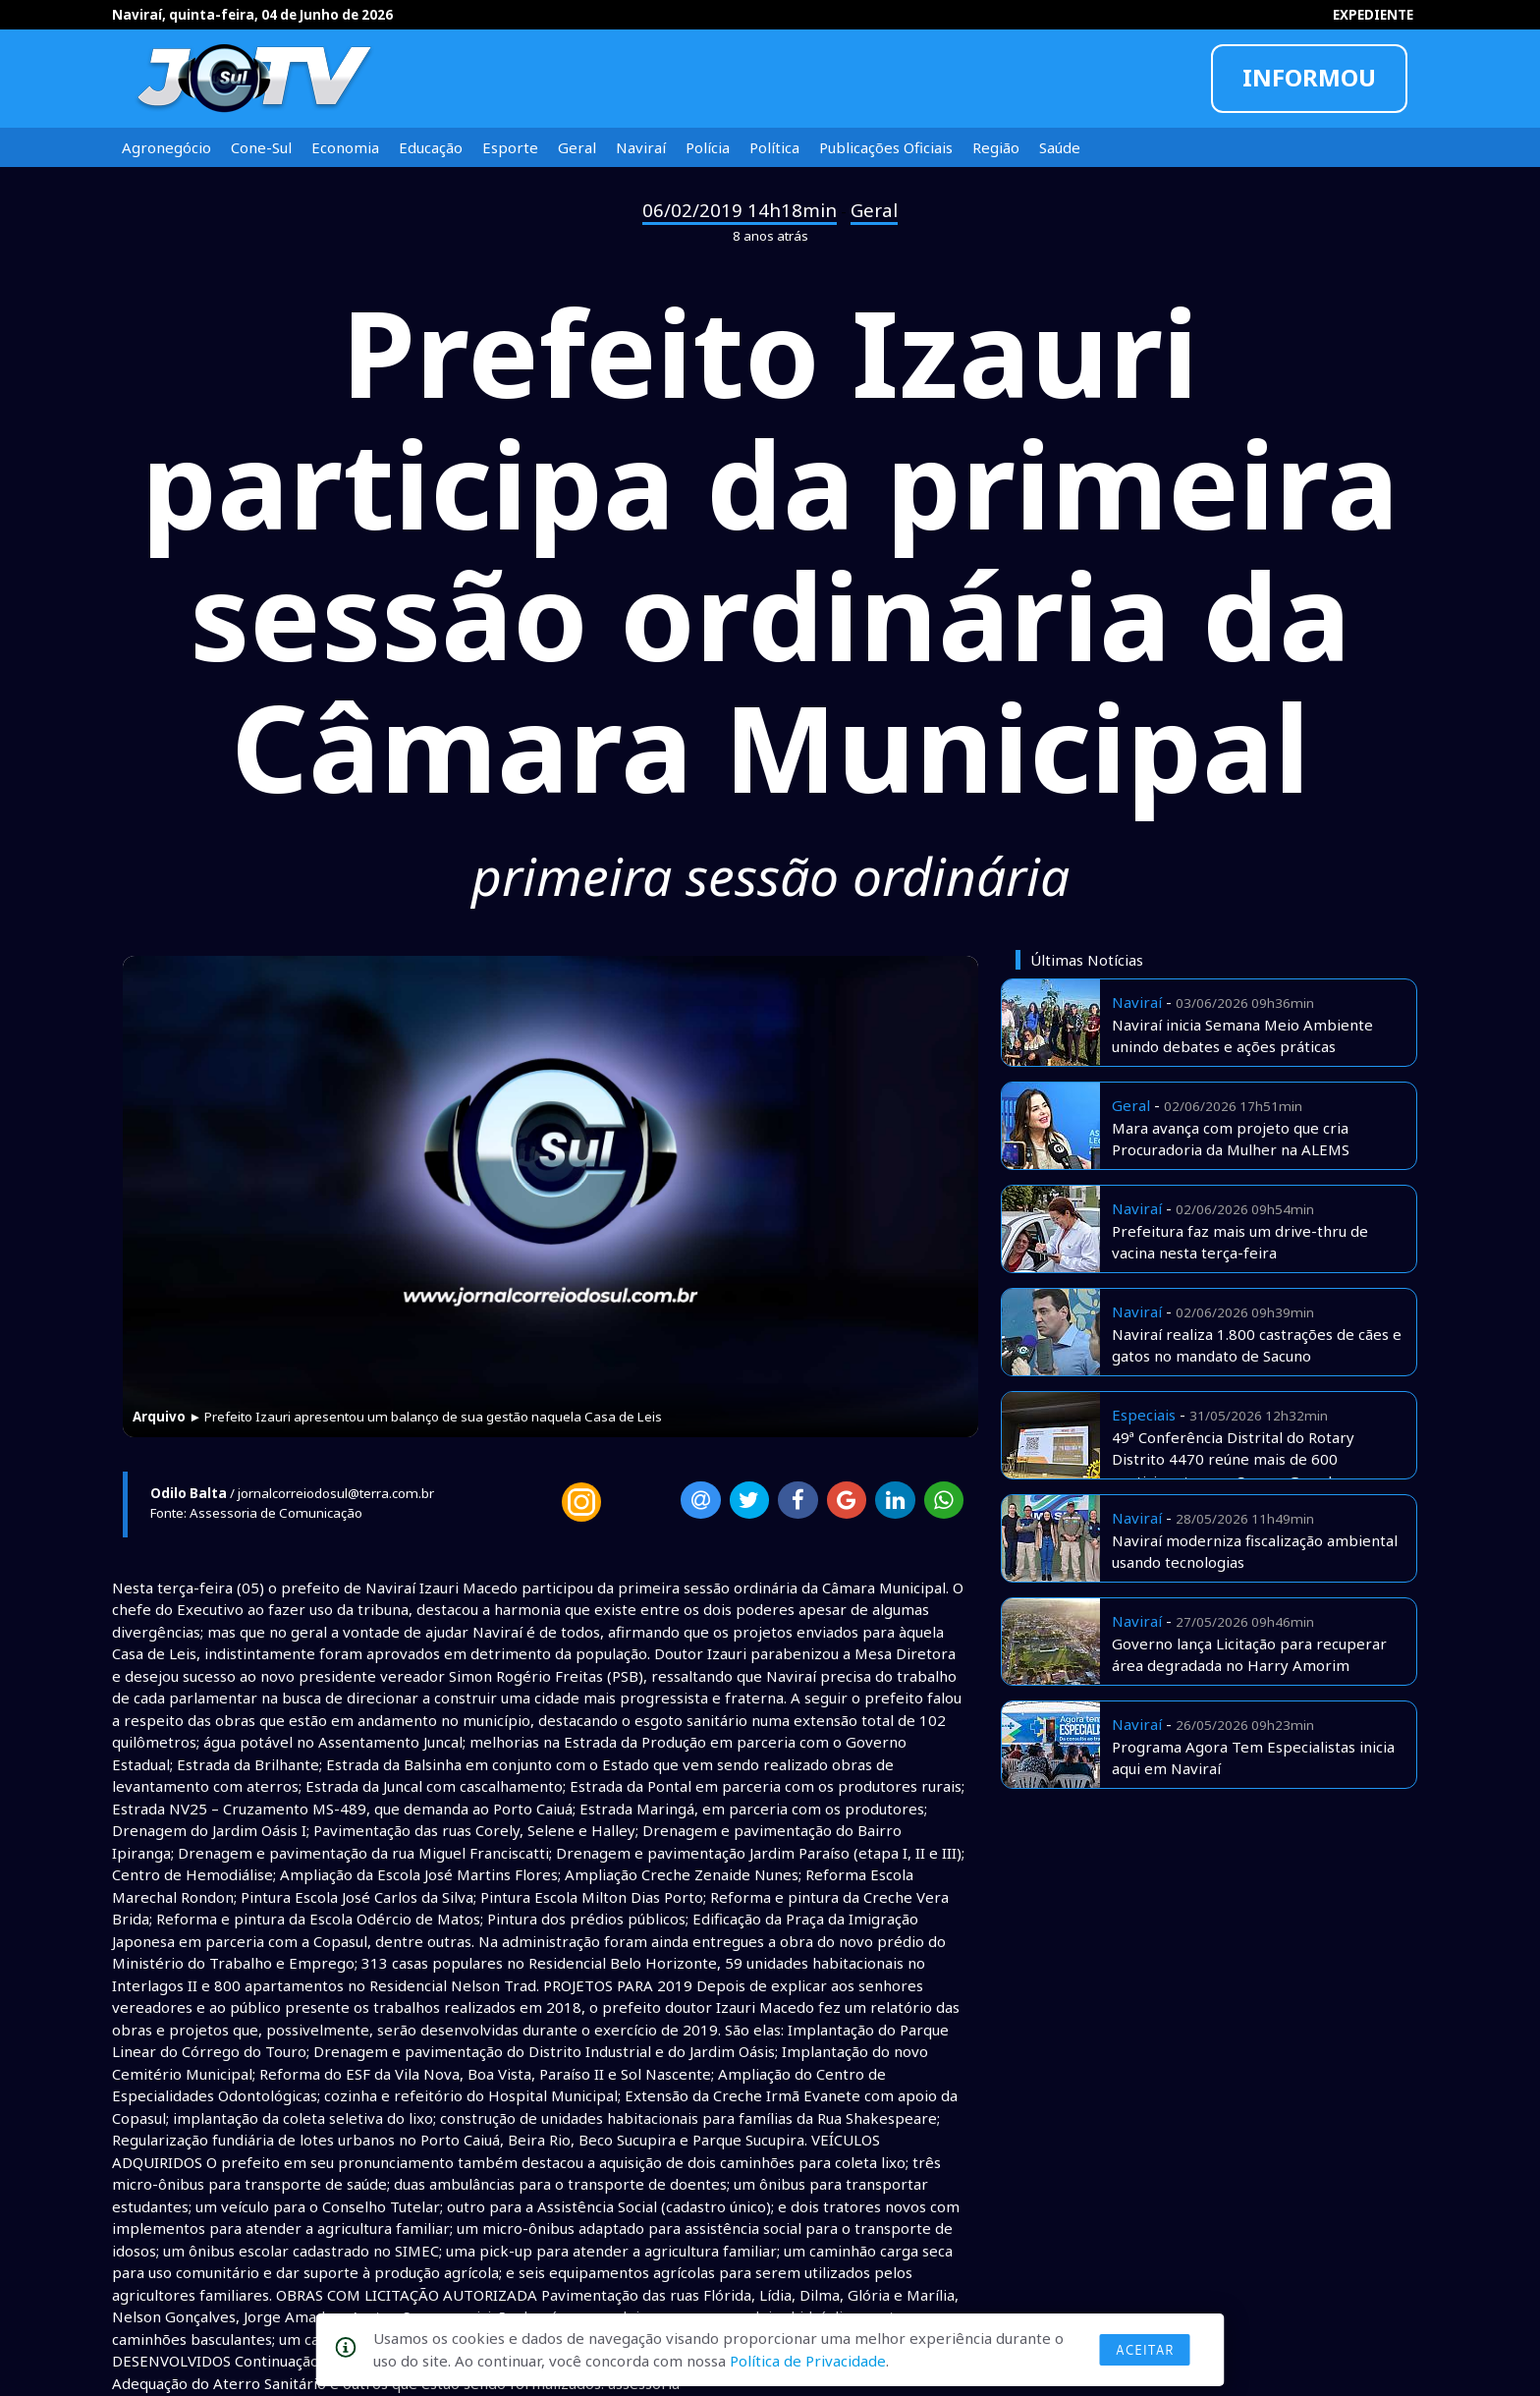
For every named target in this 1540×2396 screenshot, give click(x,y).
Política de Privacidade (808, 2360)
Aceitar (1145, 2350)
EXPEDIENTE (1373, 15)
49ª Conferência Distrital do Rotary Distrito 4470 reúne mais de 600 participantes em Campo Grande (1233, 1459)
